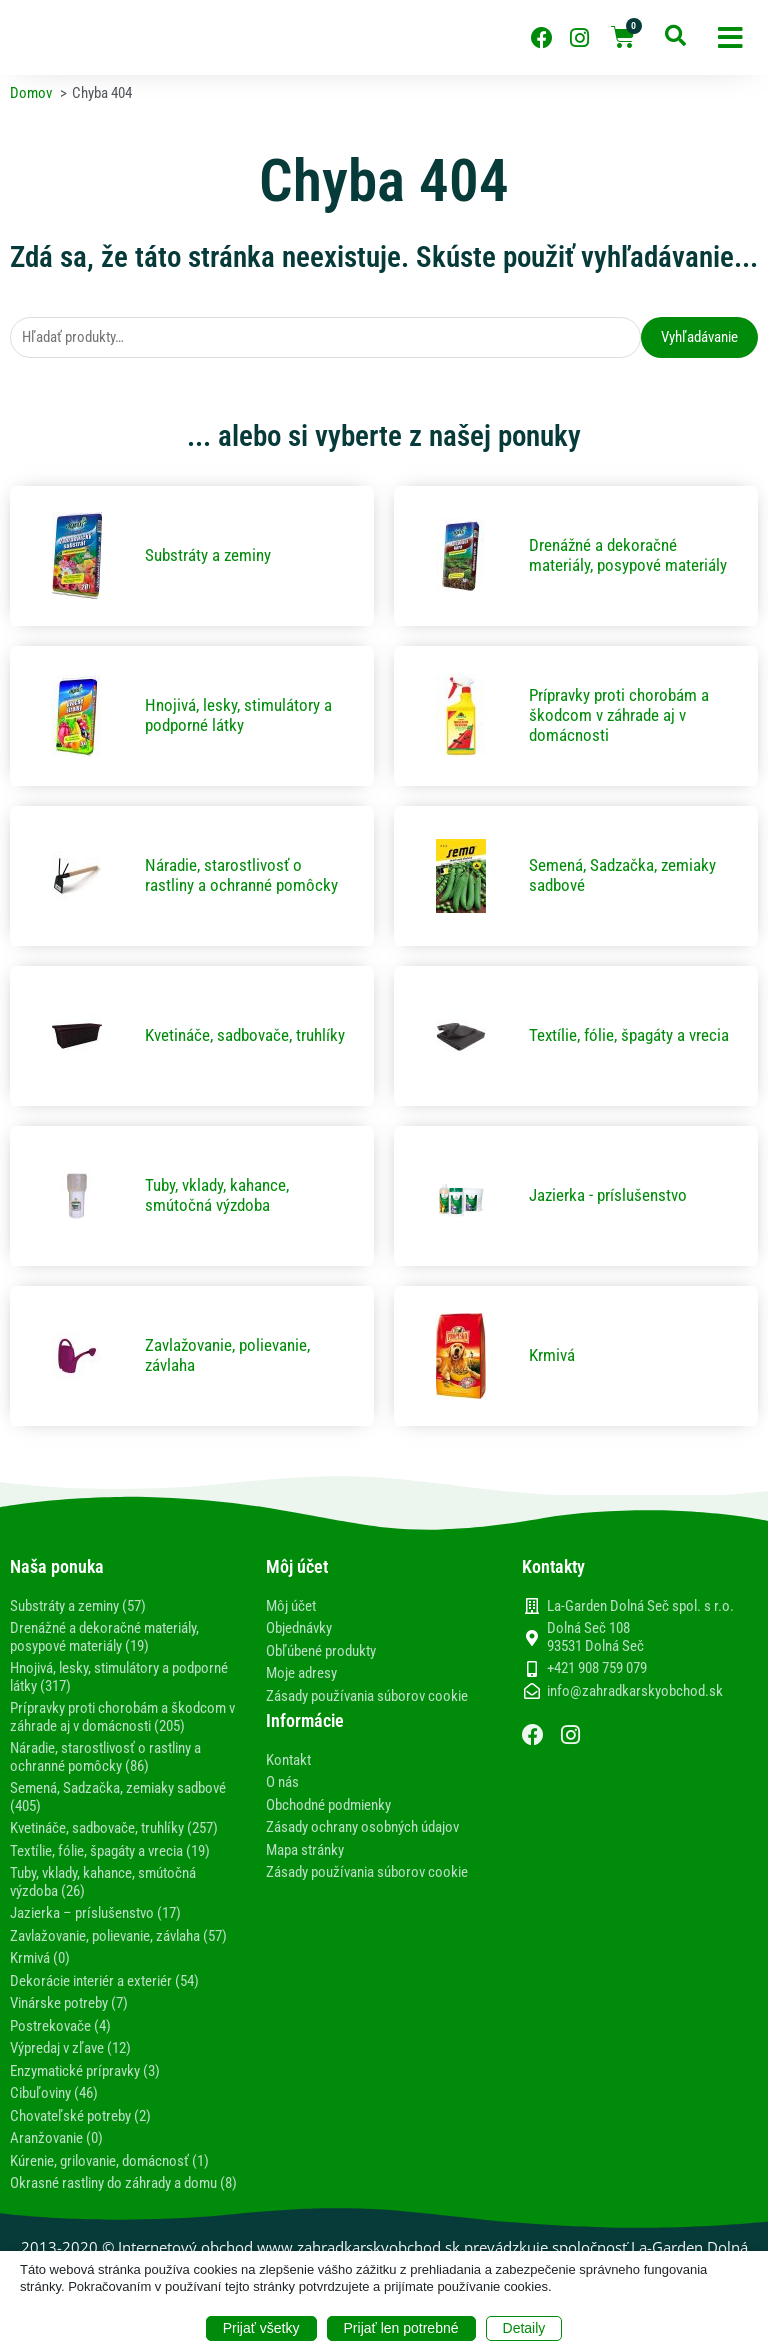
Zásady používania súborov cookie (367, 1696)
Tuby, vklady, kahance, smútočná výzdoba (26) (103, 1882)
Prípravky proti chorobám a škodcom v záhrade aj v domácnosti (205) (122, 1717)
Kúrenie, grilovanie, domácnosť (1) (109, 2161)
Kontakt (288, 1760)
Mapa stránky (305, 1850)
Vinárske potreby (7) (69, 2003)
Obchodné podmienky (328, 1805)
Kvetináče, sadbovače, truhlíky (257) (114, 1828)
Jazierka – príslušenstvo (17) (95, 1913)
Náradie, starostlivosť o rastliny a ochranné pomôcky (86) (105, 1757)
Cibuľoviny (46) (54, 2093)
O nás (282, 1782)
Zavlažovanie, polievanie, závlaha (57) (118, 1936)
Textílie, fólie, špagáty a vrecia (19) (110, 1851)
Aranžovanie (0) (56, 2138)
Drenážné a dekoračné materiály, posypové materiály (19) (104, 1637)
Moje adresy (301, 1673)
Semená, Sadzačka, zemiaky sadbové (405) (118, 1797)
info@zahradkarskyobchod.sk (635, 1691)
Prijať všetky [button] (261, 2328)
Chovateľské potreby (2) (80, 2116)
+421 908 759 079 (597, 1668)
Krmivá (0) (40, 1958)
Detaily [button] (524, 2328)
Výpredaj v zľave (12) (70, 2048)
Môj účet (291, 1606)
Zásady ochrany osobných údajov (362, 1827)
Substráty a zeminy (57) (78, 1606)
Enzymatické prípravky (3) (85, 2071)
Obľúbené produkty (321, 1651)
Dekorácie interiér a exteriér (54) (104, 1981)
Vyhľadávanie (699, 337)
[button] (730, 37)
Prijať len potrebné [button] (401, 2328)
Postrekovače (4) (60, 2026)
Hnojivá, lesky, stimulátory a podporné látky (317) (119, 1677)
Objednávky (299, 1628)
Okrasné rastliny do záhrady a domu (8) (123, 2183)
